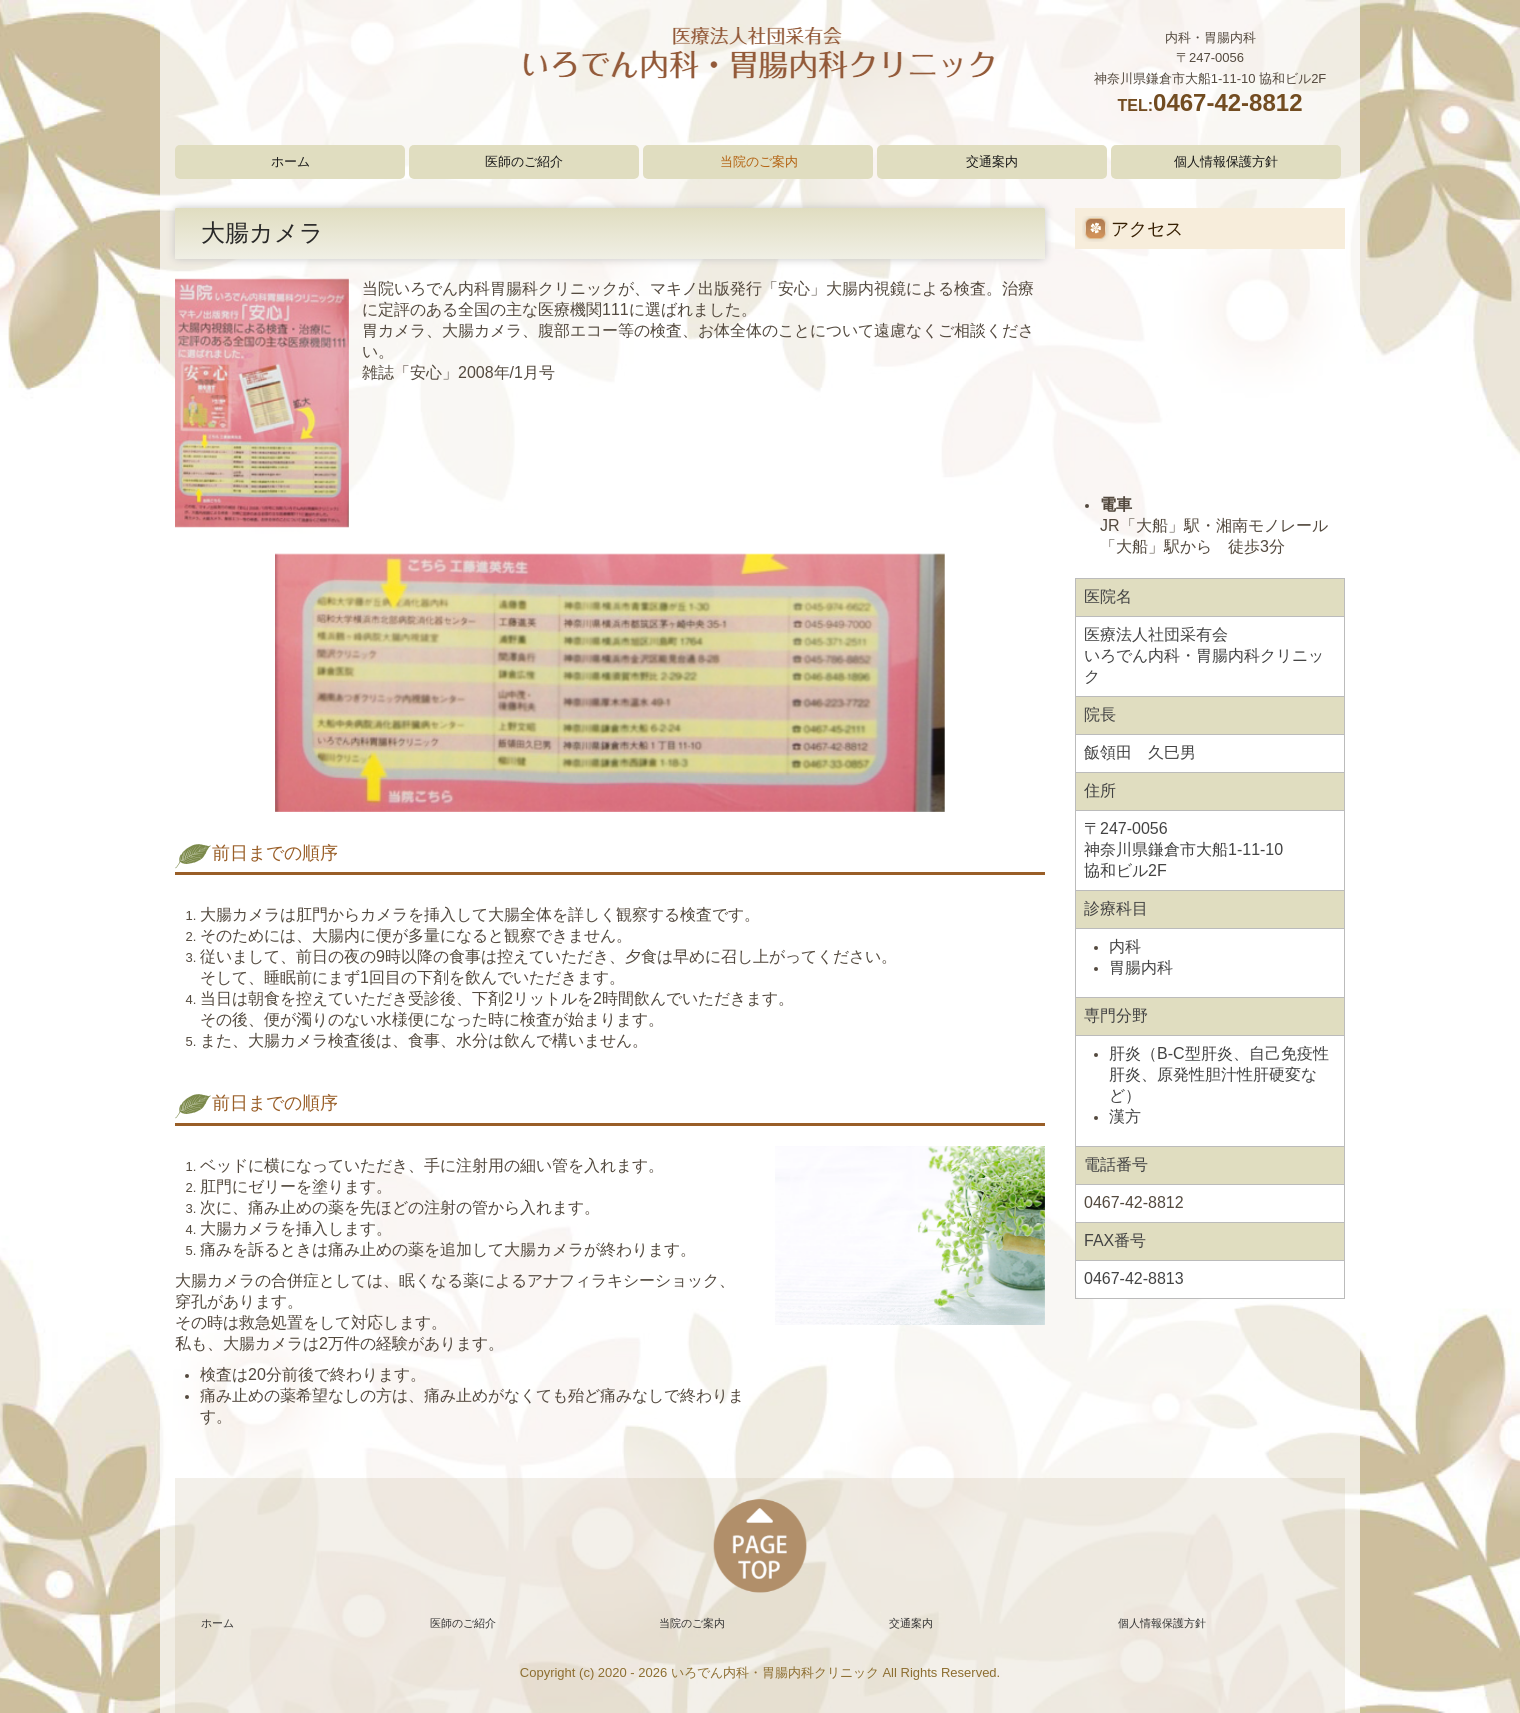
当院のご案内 (759, 161)
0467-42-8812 (1227, 102)
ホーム (290, 161)
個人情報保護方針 (1226, 161)
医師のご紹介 (524, 161)
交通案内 (992, 161)
